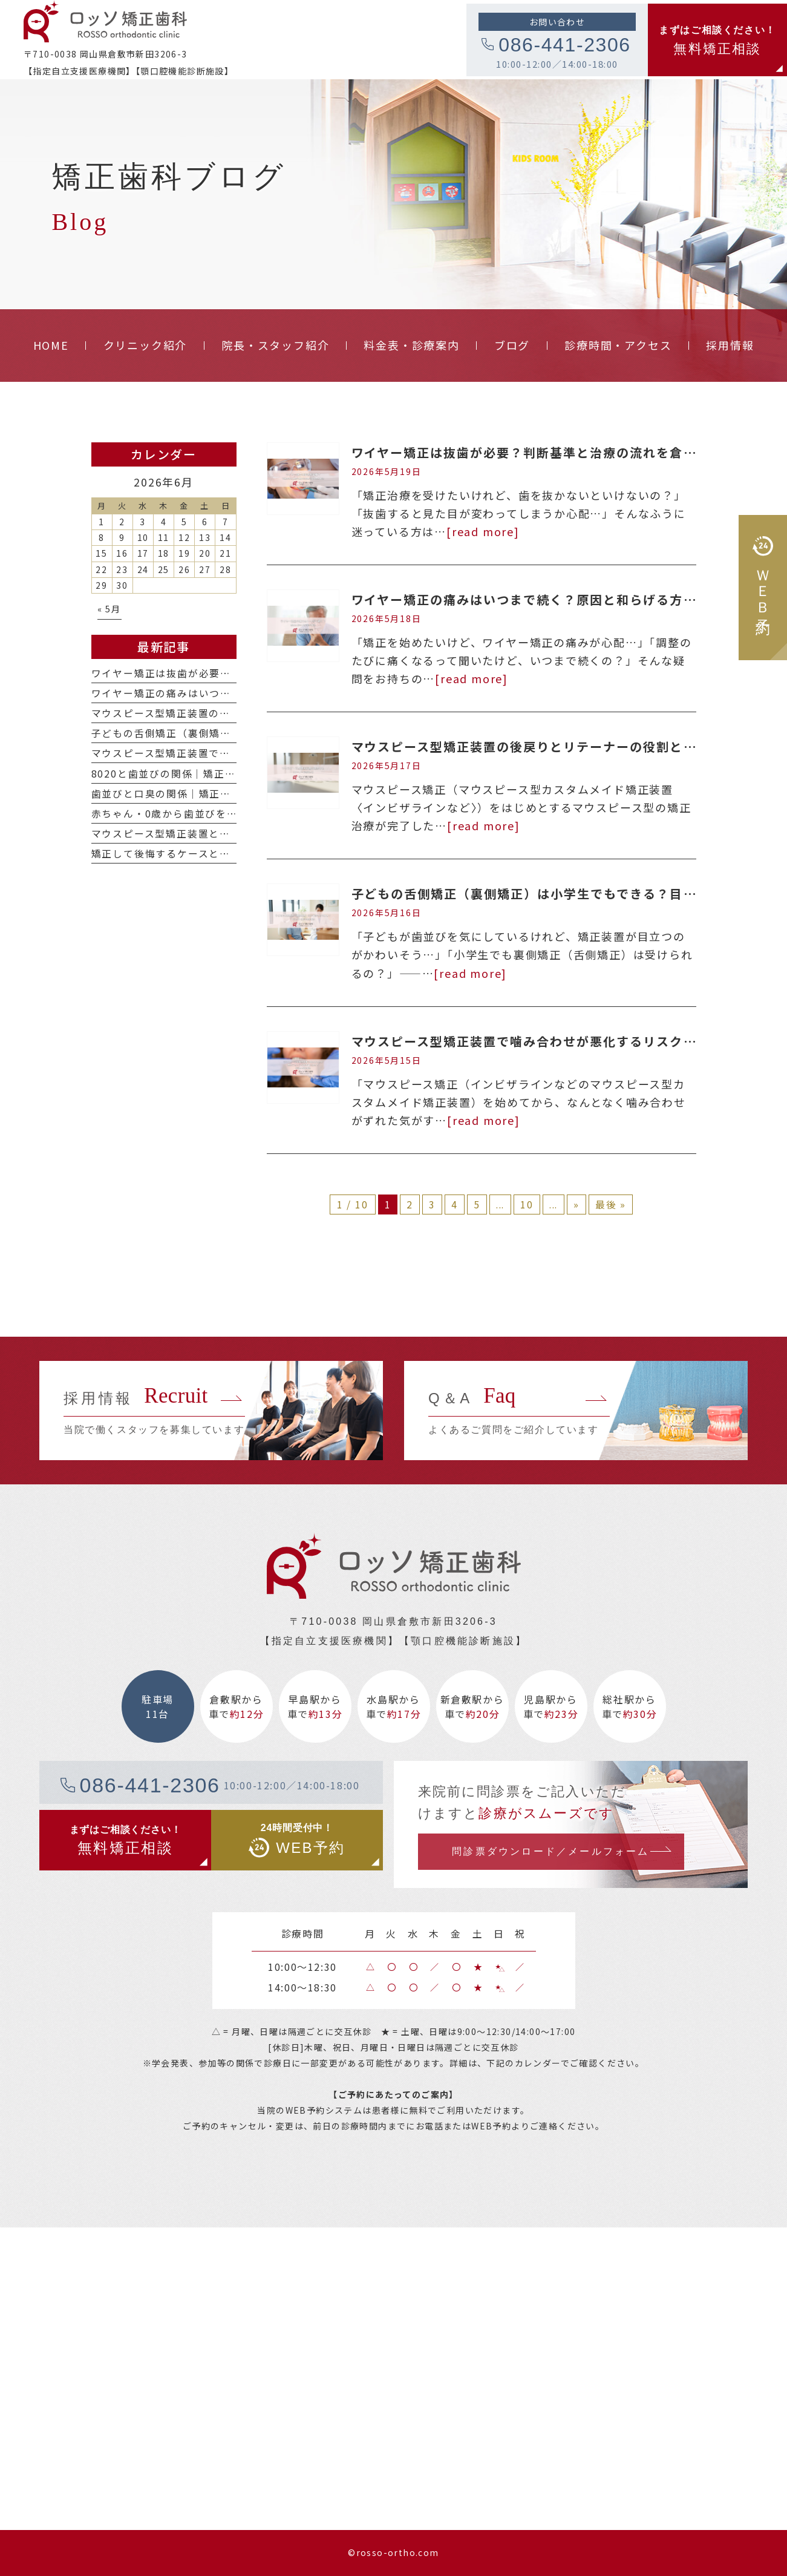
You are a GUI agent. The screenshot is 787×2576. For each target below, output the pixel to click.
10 (527, 1204)
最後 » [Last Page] (610, 1204)
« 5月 (109, 608)
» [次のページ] (576, 1204)
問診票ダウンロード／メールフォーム (550, 1851)
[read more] (483, 531)
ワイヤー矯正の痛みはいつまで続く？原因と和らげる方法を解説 (544, 599)
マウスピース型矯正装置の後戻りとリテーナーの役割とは (524, 746)
